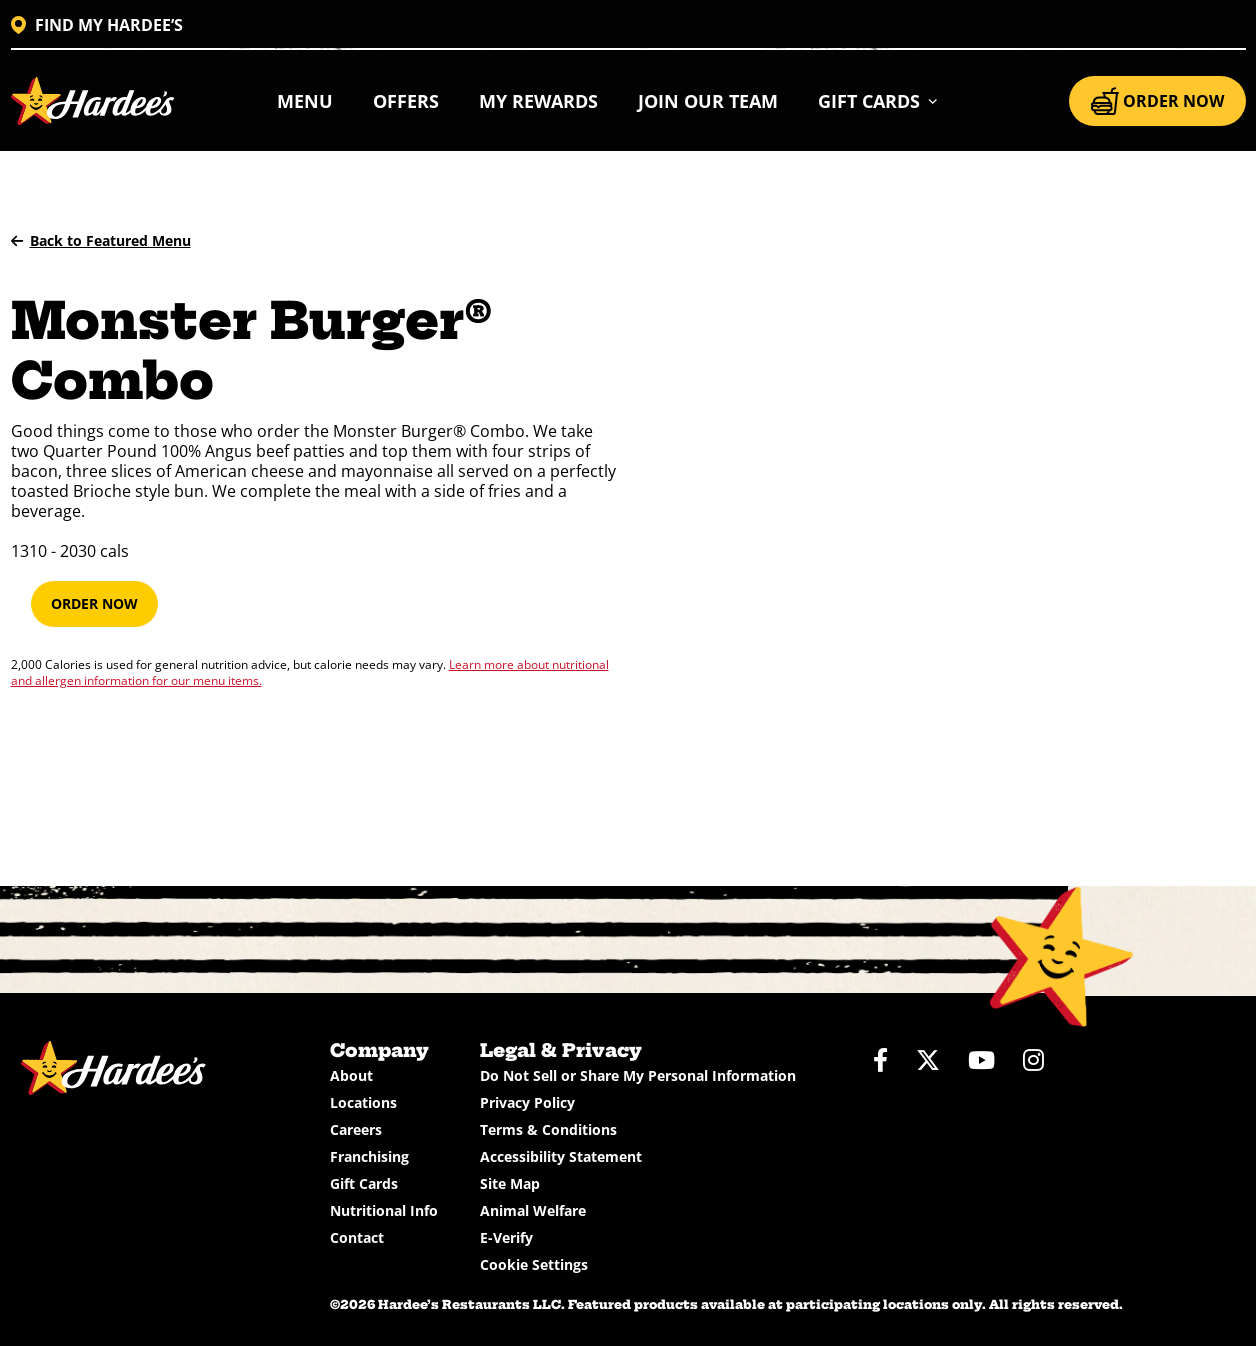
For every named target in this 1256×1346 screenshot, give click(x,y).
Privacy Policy (527, 1102)
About (351, 1075)
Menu (305, 101)
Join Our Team (708, 101)
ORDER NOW (1157, 101)
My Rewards (538, 101)
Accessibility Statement (561, 1156)
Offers (406, 101)
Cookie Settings (534, 1264)
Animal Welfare (533, 1210)
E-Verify (506, 1237)
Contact (357, 1237)
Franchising (369, 1156)
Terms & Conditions (548, 1129)
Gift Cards (364, 1183)
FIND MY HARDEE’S (97, 25)
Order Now (94, 603)
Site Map (510, 1183)
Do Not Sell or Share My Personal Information (638, 1075)
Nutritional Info (384, 1210)
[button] (878, 101)
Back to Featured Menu (101, 240)
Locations (363, 1102)
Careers (356, 1129)
